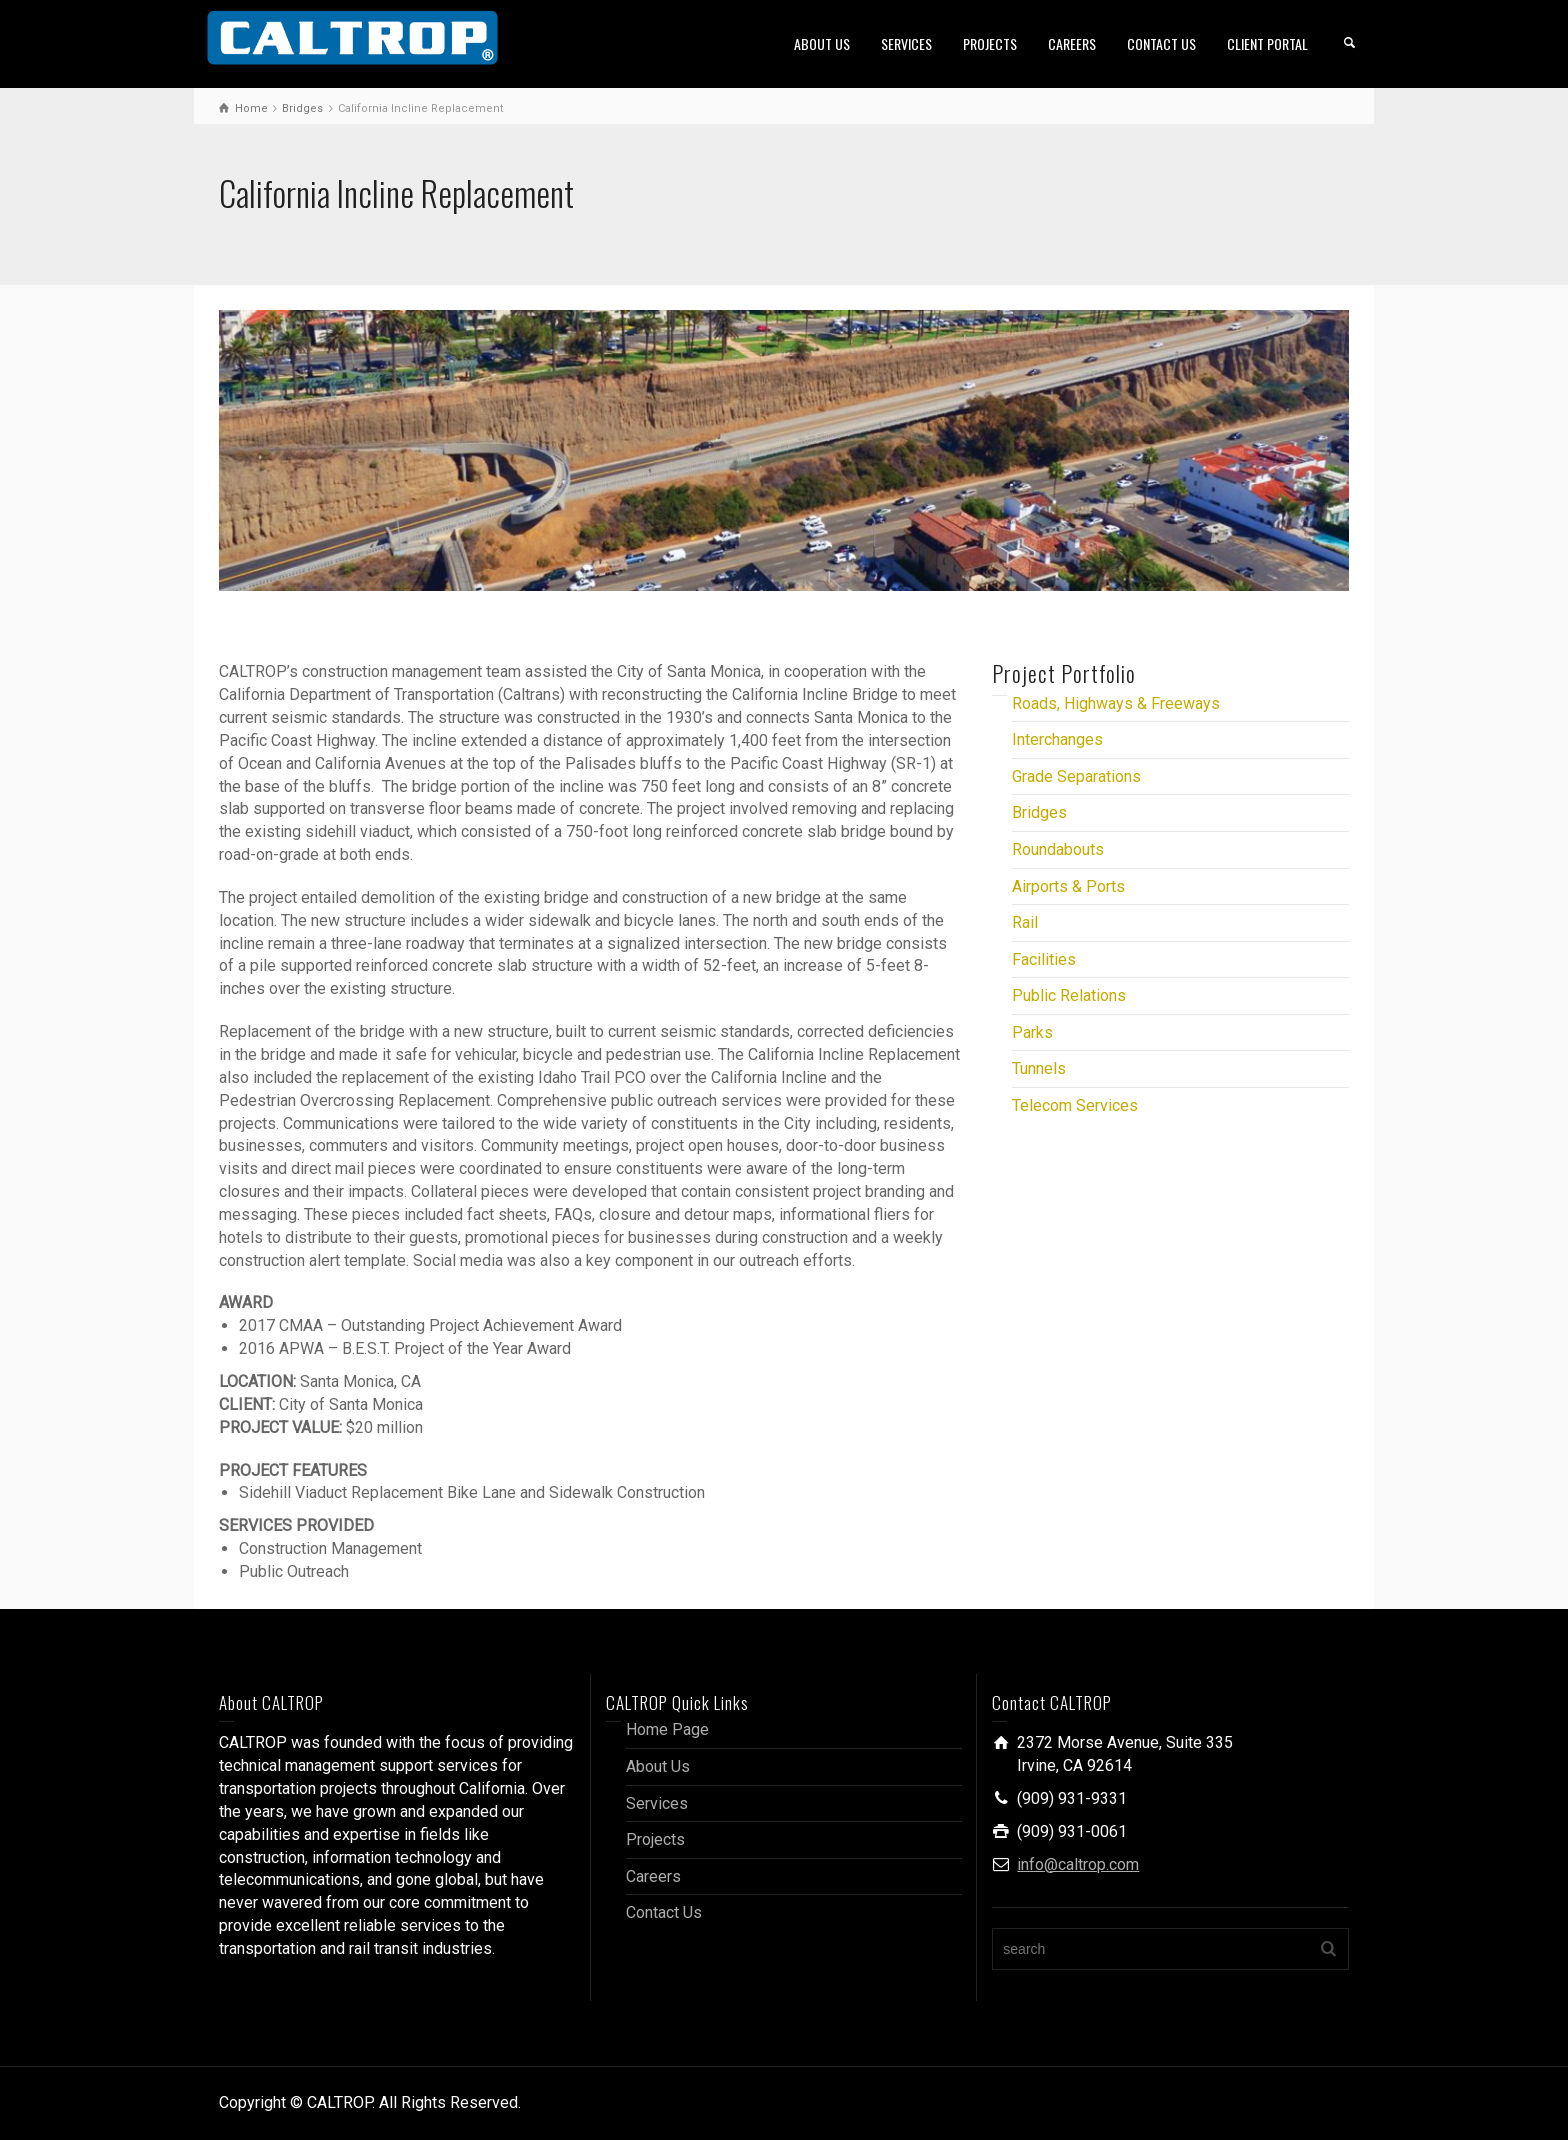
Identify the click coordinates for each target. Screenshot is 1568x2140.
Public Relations (1069, 995)
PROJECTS (990, 43)
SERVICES (906, 43)
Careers (653, 1876)
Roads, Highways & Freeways (1116, 703)
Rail (1025, 922)
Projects (655, 1839)
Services (657, 1803)
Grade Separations (1076, 776)
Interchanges (1057, 739)
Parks (1032, 1032)
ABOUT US (822, 43)
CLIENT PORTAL (1267, 43)
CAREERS (1072, 43)
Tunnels (1039, 1068)
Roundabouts (1058, 849)
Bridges (1039, 812)
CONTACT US (1161, 43)
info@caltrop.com (1078, 1864)
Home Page (667, 1729)
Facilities (1044, 959)
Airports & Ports (1068, 886)
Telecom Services (1075, 1105)
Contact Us (664, 1912)
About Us (658, 1766)
